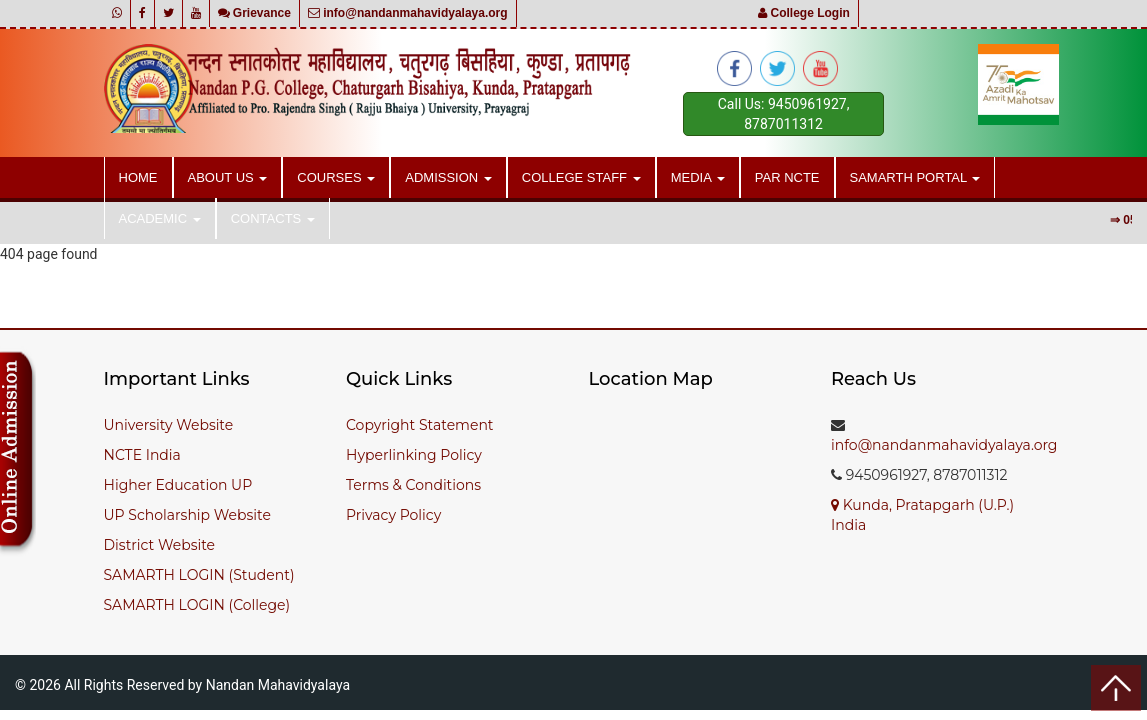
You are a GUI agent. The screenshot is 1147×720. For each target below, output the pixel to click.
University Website (169, 425)
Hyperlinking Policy (414, 455)
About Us (228, 177)
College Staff (581, 177)
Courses (336, 177)
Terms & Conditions (413, 485)
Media (698, 177)
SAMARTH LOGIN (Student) (199, 575)
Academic (160, 218)
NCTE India (142, 455)
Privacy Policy (393, 515)
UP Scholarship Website (187, 515)
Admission (448, 177)
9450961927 (807, 104)
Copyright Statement (420, 425)
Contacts (273, 218)
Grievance (254, 13)
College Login (804, 13)
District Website (160, 545)
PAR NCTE (787, 177)
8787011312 (783, 124)
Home (138, 177)
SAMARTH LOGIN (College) (197, 605)
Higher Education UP (178, 485)
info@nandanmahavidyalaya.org (408, 13)
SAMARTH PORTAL (915, 177)
